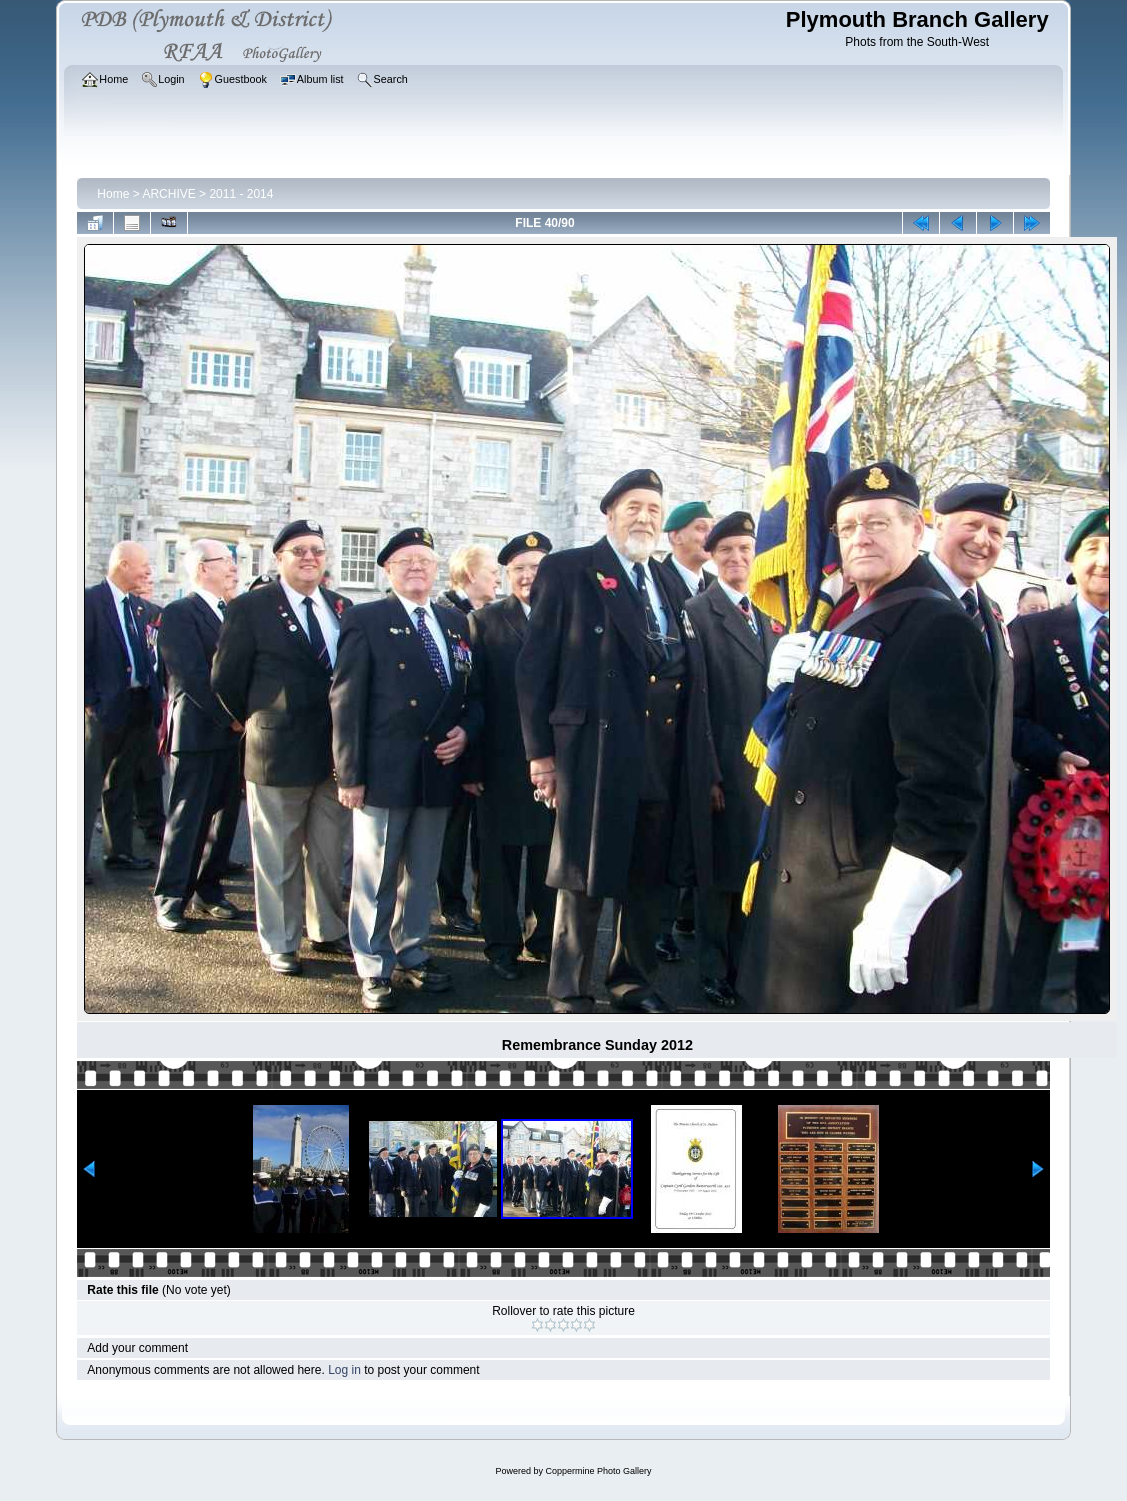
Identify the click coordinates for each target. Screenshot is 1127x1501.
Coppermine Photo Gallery (598, 1471)
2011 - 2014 (241, 194)
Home (113, 194)
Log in (344, 1370)
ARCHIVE (168, 194)
